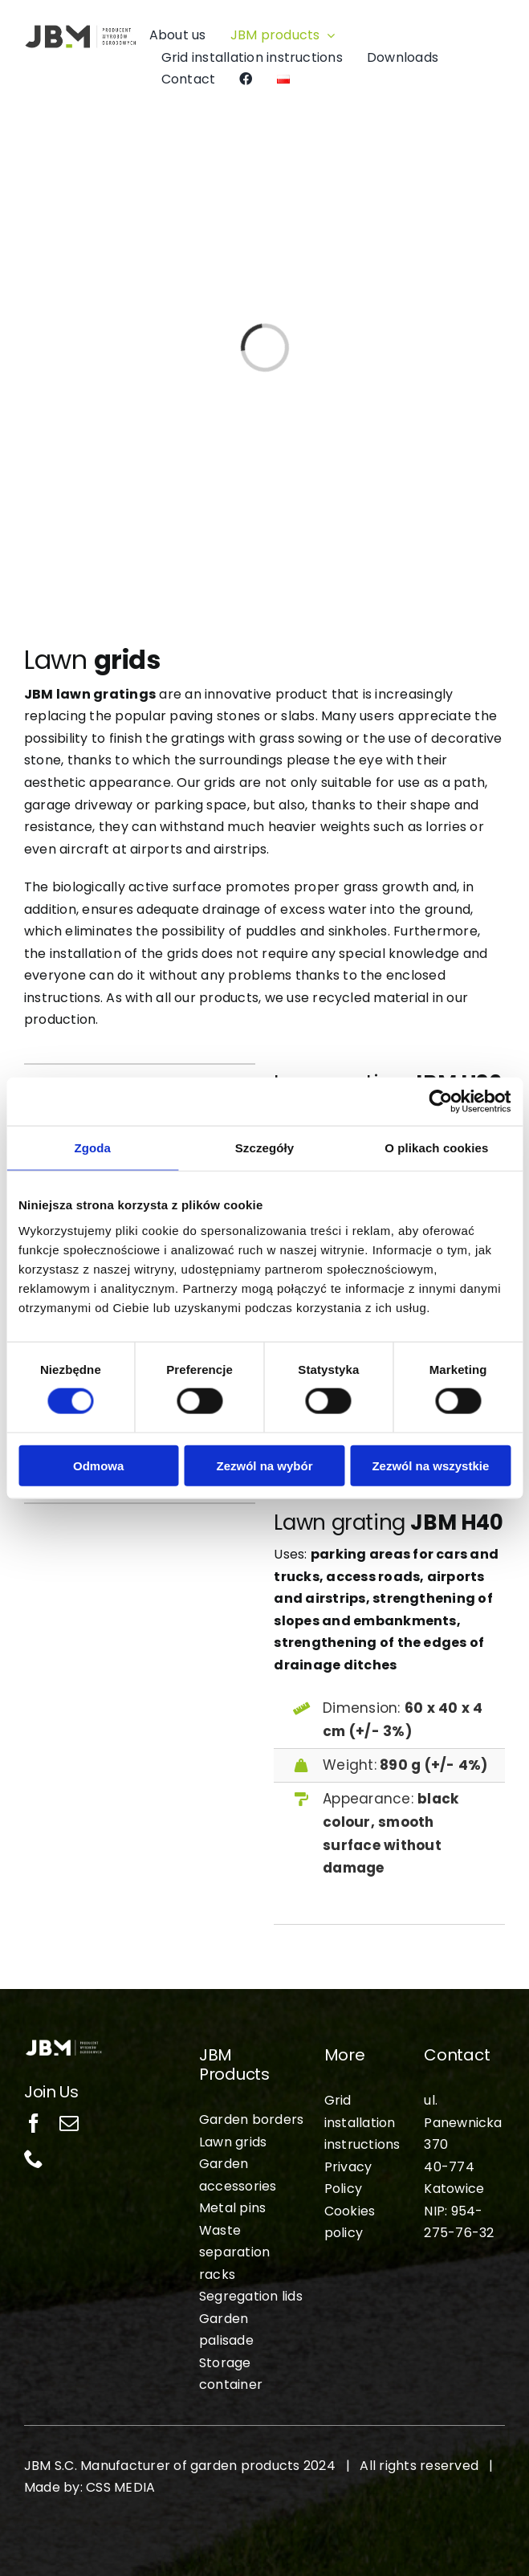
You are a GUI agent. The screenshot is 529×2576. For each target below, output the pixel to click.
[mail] (69, 2123)
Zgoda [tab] (92, 1148)
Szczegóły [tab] (264, 1148)
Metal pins (232, 2208)
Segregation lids (251, 2296)
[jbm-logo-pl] (82, 30)
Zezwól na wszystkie (430, 1465)
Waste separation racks (234, 2252)
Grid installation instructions (362, 2122)
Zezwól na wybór (265, 1465)
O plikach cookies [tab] (436, 1148)
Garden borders (251, 2119)
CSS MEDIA (120, 2487)
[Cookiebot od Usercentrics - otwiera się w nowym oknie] (440, 1102)
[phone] (33, 2158)
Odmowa (98, 1465)
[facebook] (33, 2123)
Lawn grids (233, 2142)
